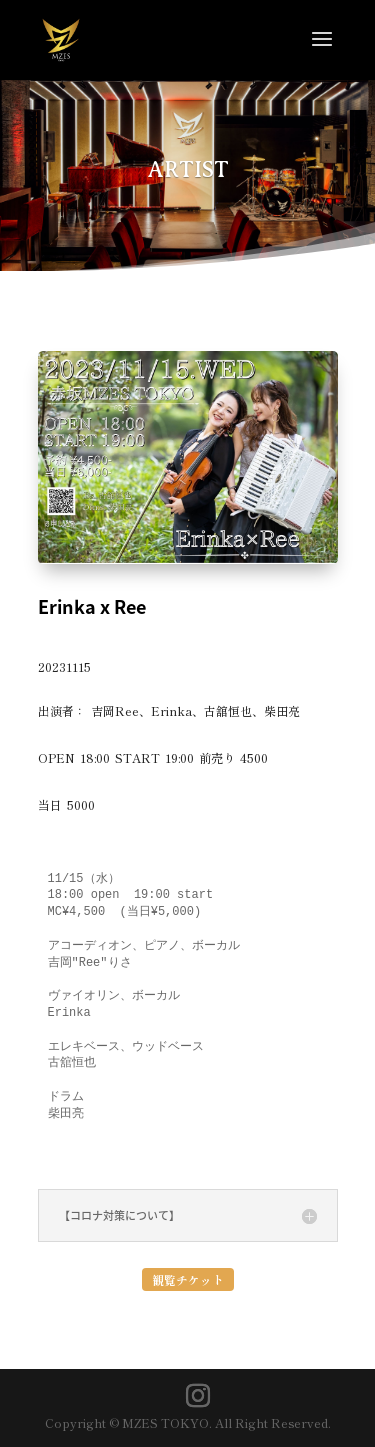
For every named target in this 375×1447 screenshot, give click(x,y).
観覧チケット (188, 1279)
